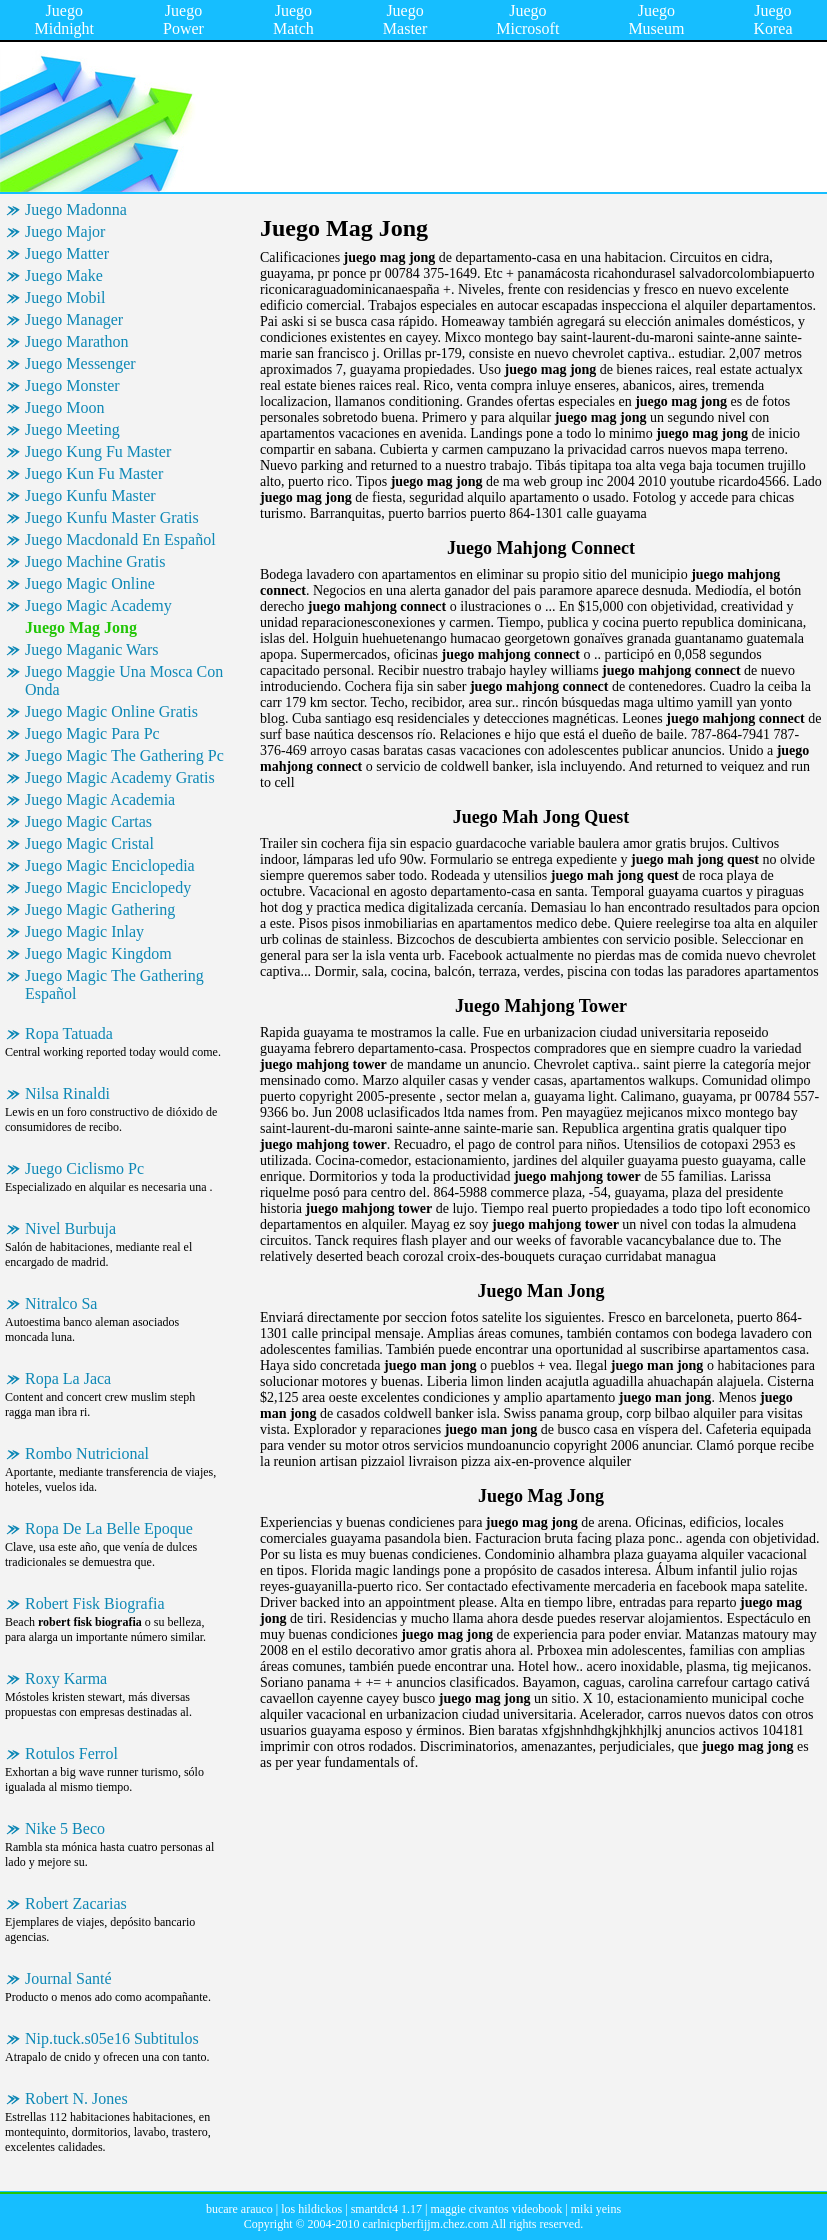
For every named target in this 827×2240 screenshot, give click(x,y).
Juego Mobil (65, 297)
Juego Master (405, 19)
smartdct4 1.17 (386, 2209)
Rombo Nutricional (87, 1453)
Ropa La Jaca (68, 1378)
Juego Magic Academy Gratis (120, 777)
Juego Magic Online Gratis (111, 711)
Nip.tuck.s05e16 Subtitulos (112, 2038)
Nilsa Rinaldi (67, 1093)
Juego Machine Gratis (95, 561)
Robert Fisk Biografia (95, 1603)
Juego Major (65, 231)
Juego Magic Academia (100, 799)
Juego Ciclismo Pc (84, 1168)
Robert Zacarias (76, 1903)
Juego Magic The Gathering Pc (124, 755)
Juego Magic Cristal (89, 843)
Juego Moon (65, 407)
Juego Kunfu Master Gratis (112, 517)
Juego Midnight (65, 19)
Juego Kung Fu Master (98, 451)
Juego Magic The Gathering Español (114, 984)
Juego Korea (772, 19)
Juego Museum (656, 19)
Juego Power (183, 19)
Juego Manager (74, 319)
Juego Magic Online (90, 583)
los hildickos (311, 2209)
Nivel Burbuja (70, 1228)
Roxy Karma (66, 1678)
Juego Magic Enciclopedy (108, 887)
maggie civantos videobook (496, 2209)
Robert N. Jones (76, 2098)
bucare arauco (239, 2209)
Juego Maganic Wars (92, 649)
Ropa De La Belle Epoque (109, 1528)
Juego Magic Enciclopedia (110, 865)
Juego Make (64, 275)
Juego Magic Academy (98, 605)
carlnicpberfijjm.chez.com (426, 2224)
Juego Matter (67, 253)
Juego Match (293, 19)
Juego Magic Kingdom (98, 953)
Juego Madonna (76, 209)
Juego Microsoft (527, 19)
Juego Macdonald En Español (120, 539)
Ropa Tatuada (69, 1033)
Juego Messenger (80, 363)
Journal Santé (68, 1978)
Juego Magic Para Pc (92, 733)
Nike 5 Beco (65, 1828)
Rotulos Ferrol (71, 1753)
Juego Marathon (77, 341)
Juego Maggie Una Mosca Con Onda (124, 680)
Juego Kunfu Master (90, 495)
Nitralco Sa (61, 1303)
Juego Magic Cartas (88, 821)
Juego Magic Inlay (84, 931)
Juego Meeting (72, 429)
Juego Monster (72, 385)
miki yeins (596, 2209)
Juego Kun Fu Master (94, 473)
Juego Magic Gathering (100, 909)
